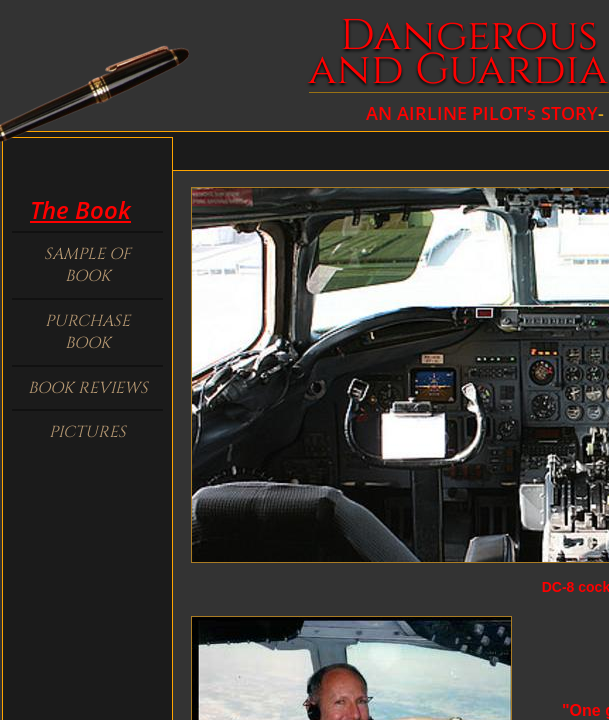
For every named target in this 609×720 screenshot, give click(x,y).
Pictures (87, 432)
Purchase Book (87, 332)
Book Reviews (88, 388)
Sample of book (87, 265)
